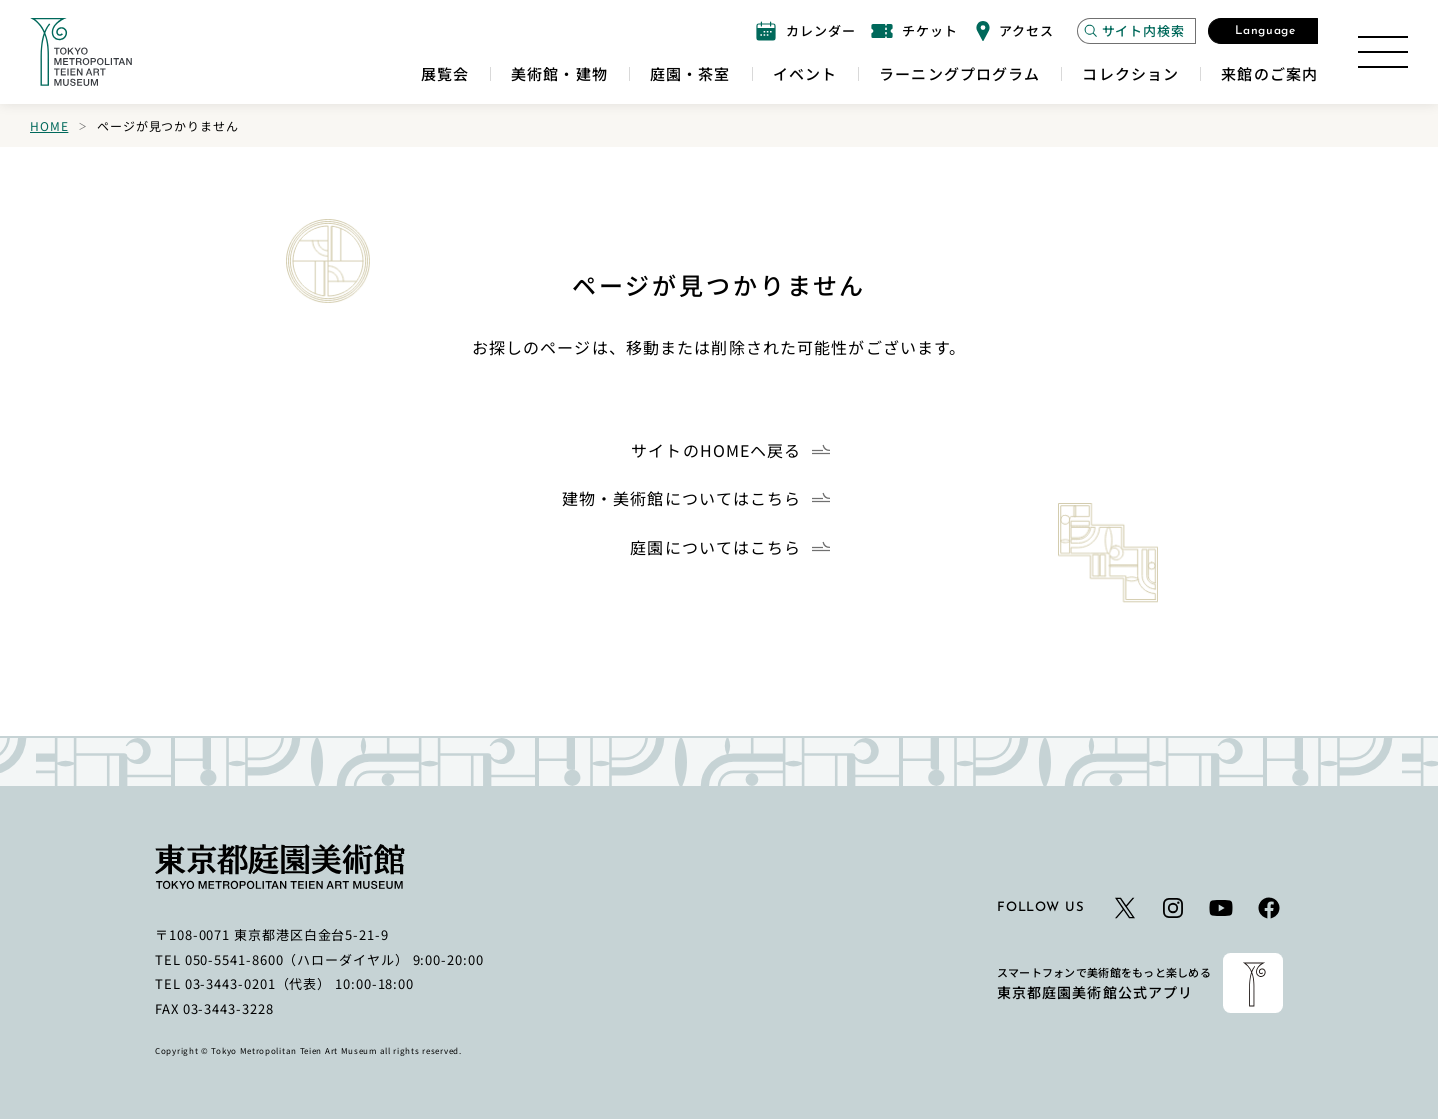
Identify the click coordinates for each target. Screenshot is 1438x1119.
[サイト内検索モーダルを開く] (1136, 31)
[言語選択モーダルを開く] (1263, 31)
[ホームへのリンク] (81, 52)
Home (49, 125)
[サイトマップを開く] (1383, 52)
